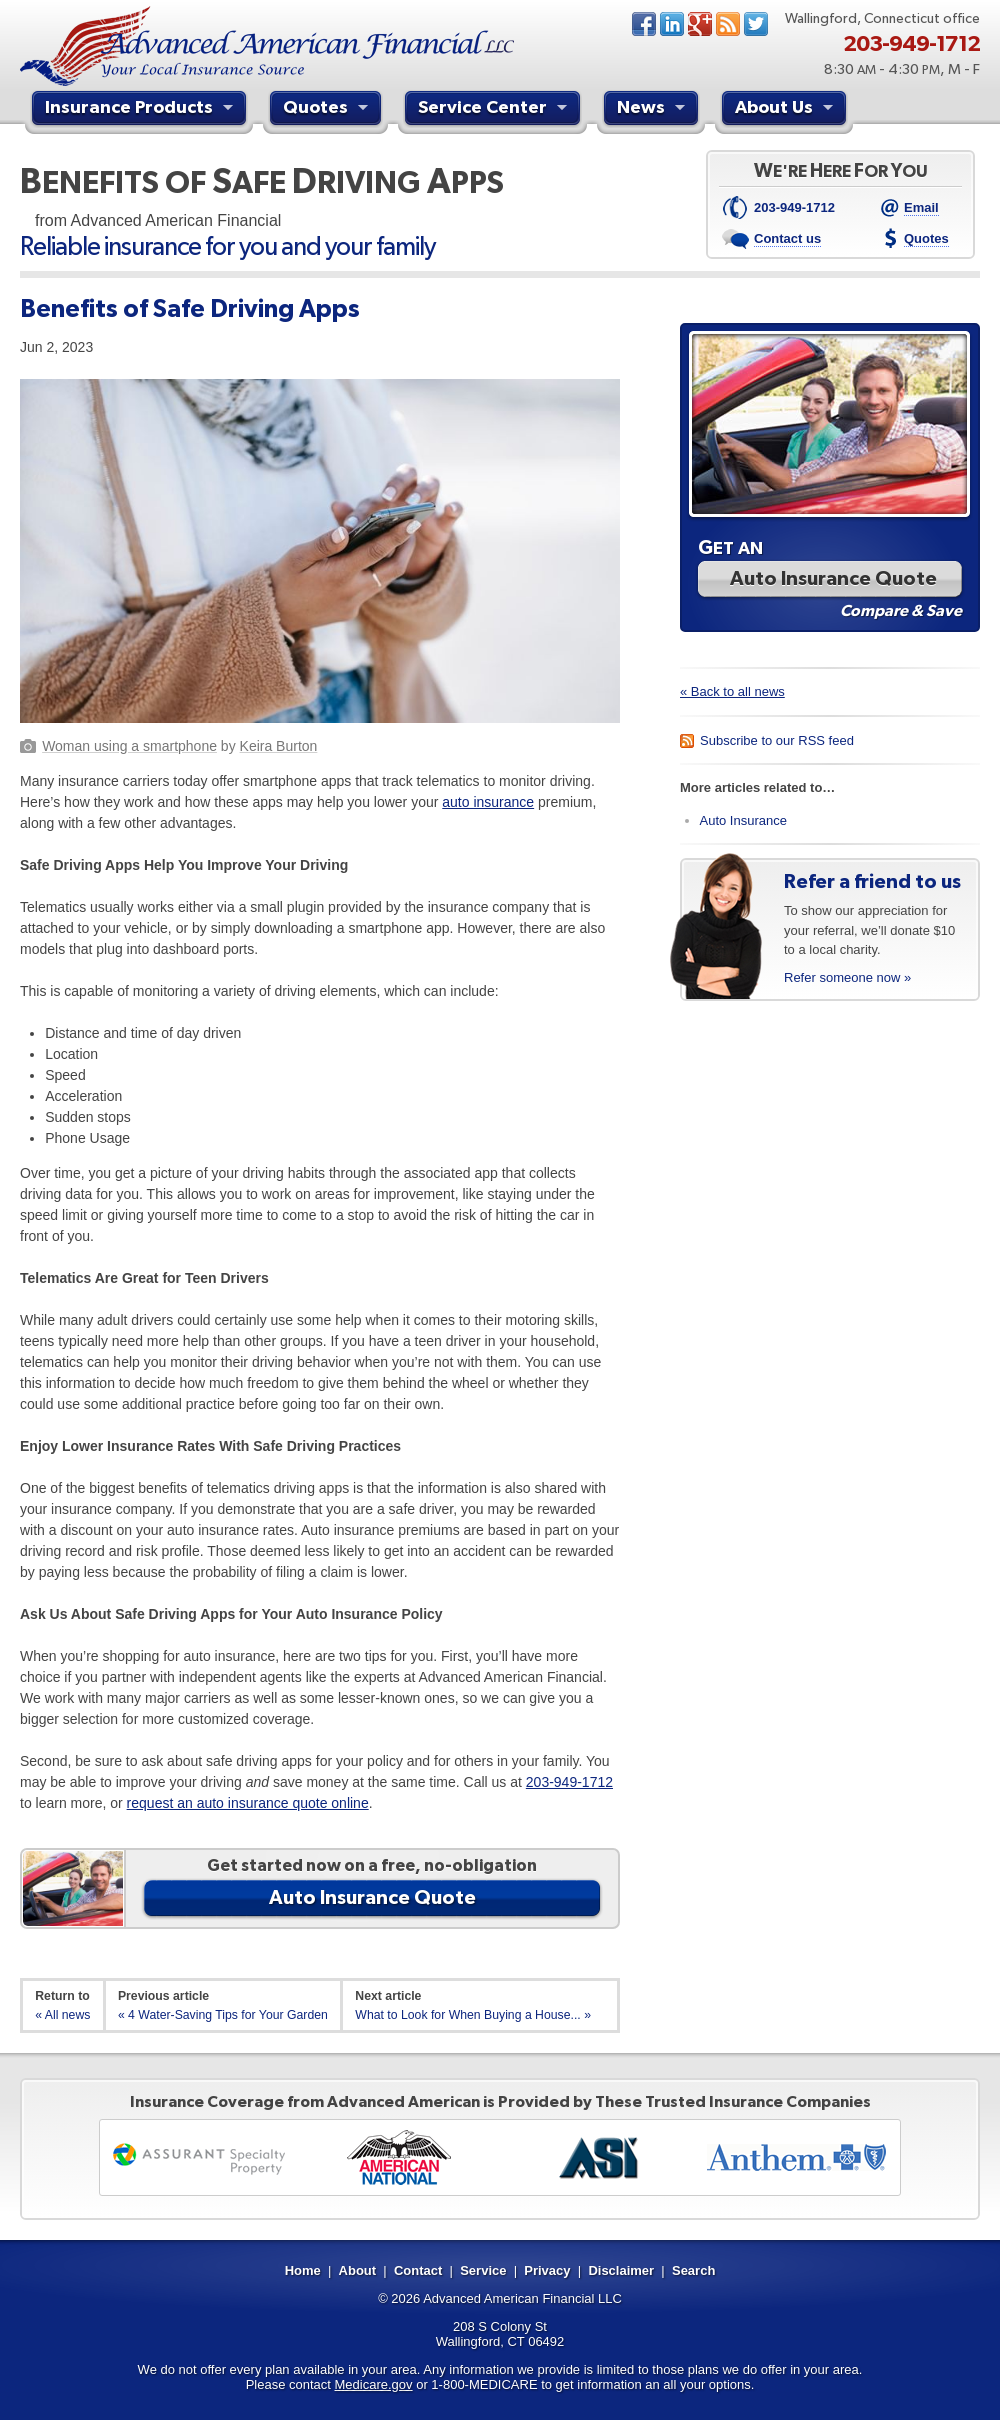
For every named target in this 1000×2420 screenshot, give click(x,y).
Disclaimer (621, 2270)
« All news (62, 2015)
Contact (418, 2270)
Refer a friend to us (872, 881)
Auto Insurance (743, 820)
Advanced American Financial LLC (522, 2298)
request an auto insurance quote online (248, 1803)
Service (483, 2270)
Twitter (756, 24)
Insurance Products (141, 110)
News (728, 24)
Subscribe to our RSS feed (777, 740)
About (358, 2270)
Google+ (700, 24)
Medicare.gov (374, 2384)
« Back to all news (732, 691)
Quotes (328, 110)
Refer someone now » (847, 977)
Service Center (495, 110)
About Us (786, 110)
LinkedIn (672, 24)
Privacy (547, 2270)
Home (303, 2270)
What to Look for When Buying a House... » (473, 2015)
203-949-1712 (569, 1782)
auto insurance (488, 802)
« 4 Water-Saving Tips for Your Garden (223, 2015)
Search (693, 2270)
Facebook (644, 24)
